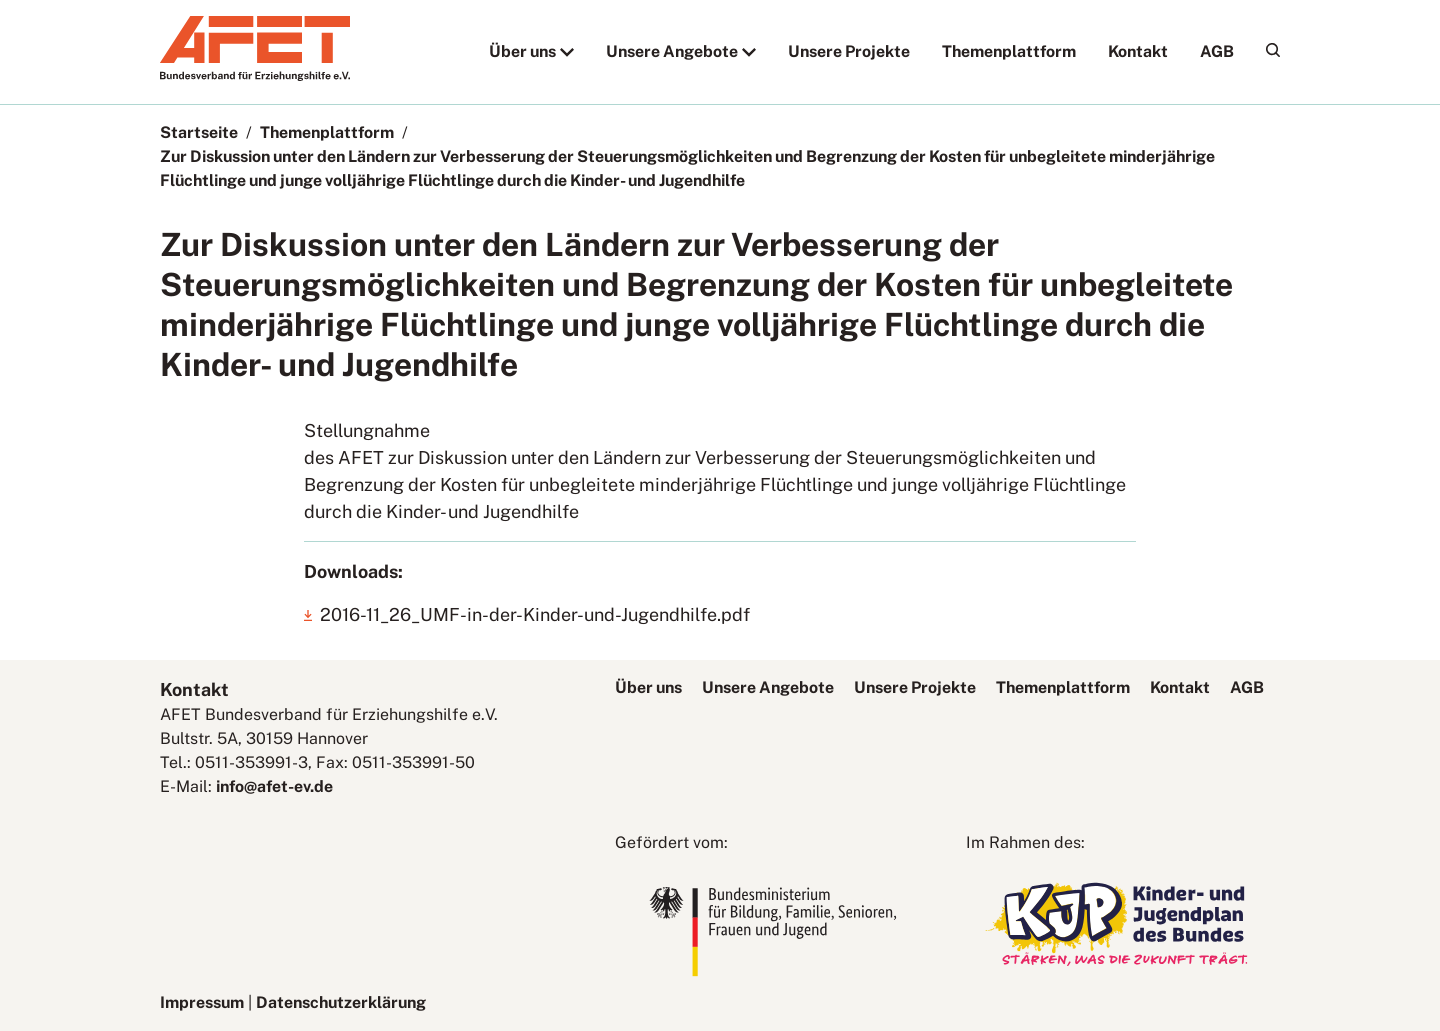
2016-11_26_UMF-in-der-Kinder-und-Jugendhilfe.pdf (535, 614)
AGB (1217, 51)
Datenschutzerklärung (341, 1002)
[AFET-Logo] (255, 75)
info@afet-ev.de (274, 786)
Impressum (202, 1002)
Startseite (199, 132)
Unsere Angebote (672, 51)
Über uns (522, 51)
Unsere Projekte (849, 51)
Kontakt (1138, 51)
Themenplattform (1009, 51)
